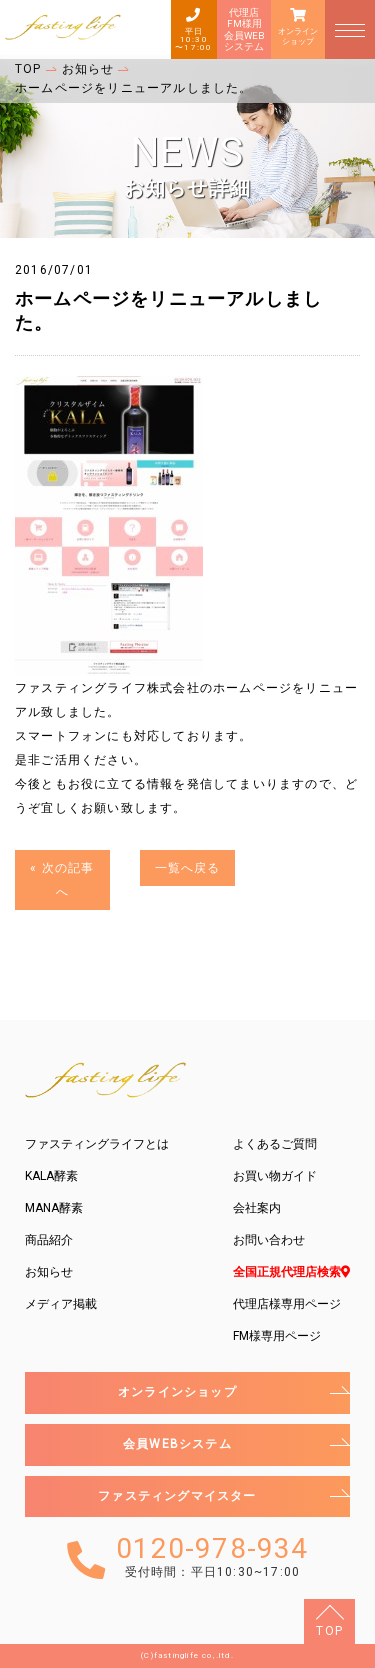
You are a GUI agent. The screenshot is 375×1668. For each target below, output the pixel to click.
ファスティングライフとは (97, 1144)
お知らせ (49, 1272)
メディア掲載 (61, 1304)
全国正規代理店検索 (291, 1272)
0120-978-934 (212, 1557)
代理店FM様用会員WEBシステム (244, 29)
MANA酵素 (54, 1208)
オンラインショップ (298, 36)
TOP (329, 1631)
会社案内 (257, 1208)
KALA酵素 (51, 1176)
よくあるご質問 (275, 1144)
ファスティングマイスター (177, 1496)
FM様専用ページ (277, 1336)
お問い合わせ (269, 1240)
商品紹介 (49, 1240)
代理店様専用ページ (287, 1304)
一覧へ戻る (188, 868)
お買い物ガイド (275, 1176)
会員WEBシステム (177, 1444)
